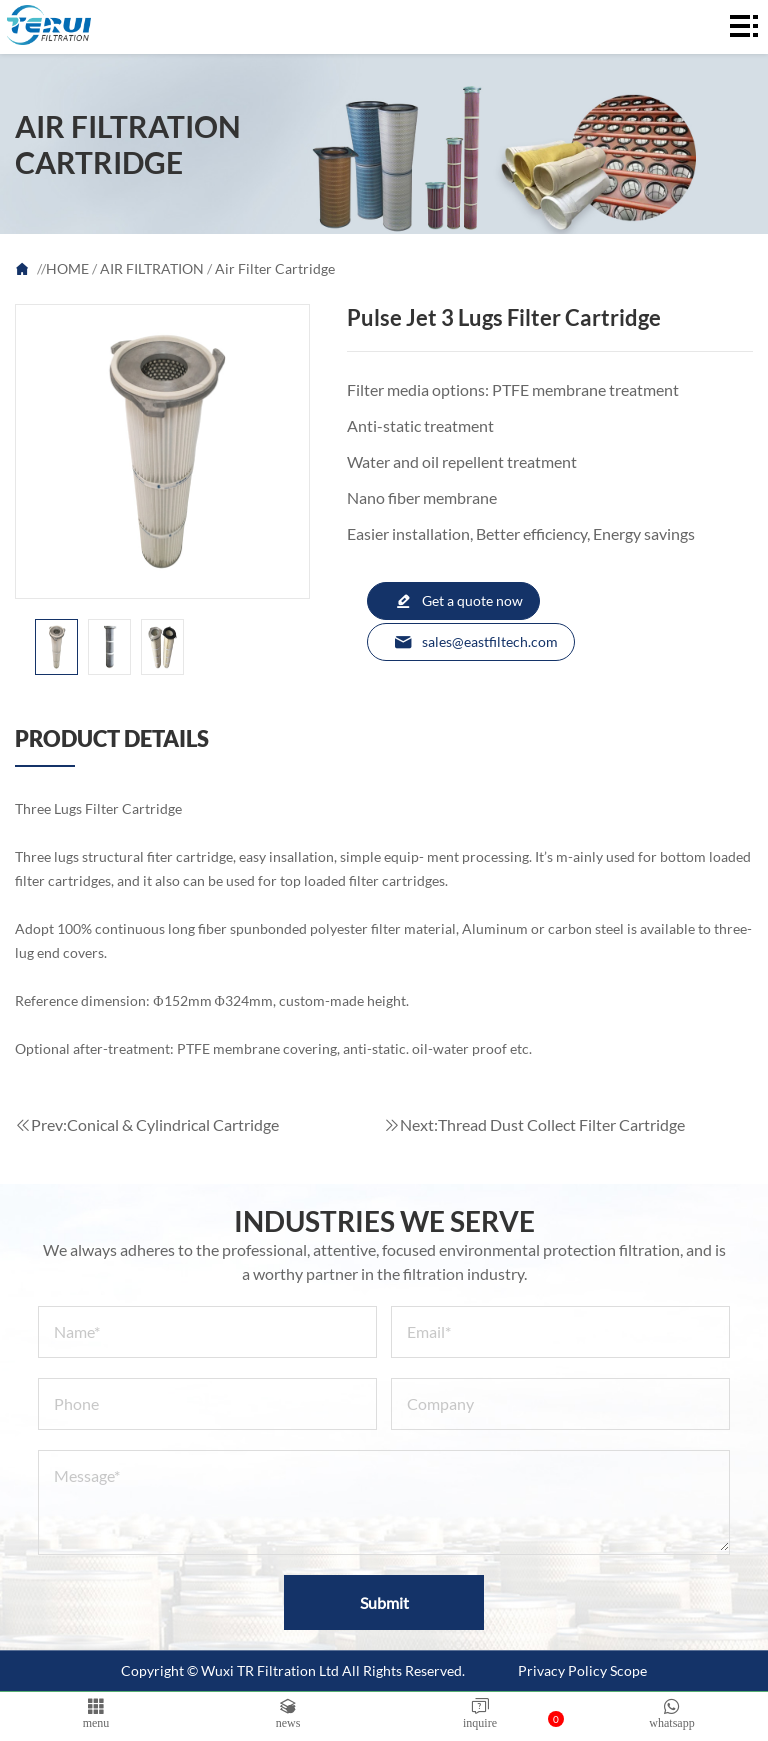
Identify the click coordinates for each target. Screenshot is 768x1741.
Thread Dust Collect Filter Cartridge (561, 1124)
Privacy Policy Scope (582, 1670)
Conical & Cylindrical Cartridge (173, 1124)
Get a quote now (458, 601)
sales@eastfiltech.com (476, 642)
